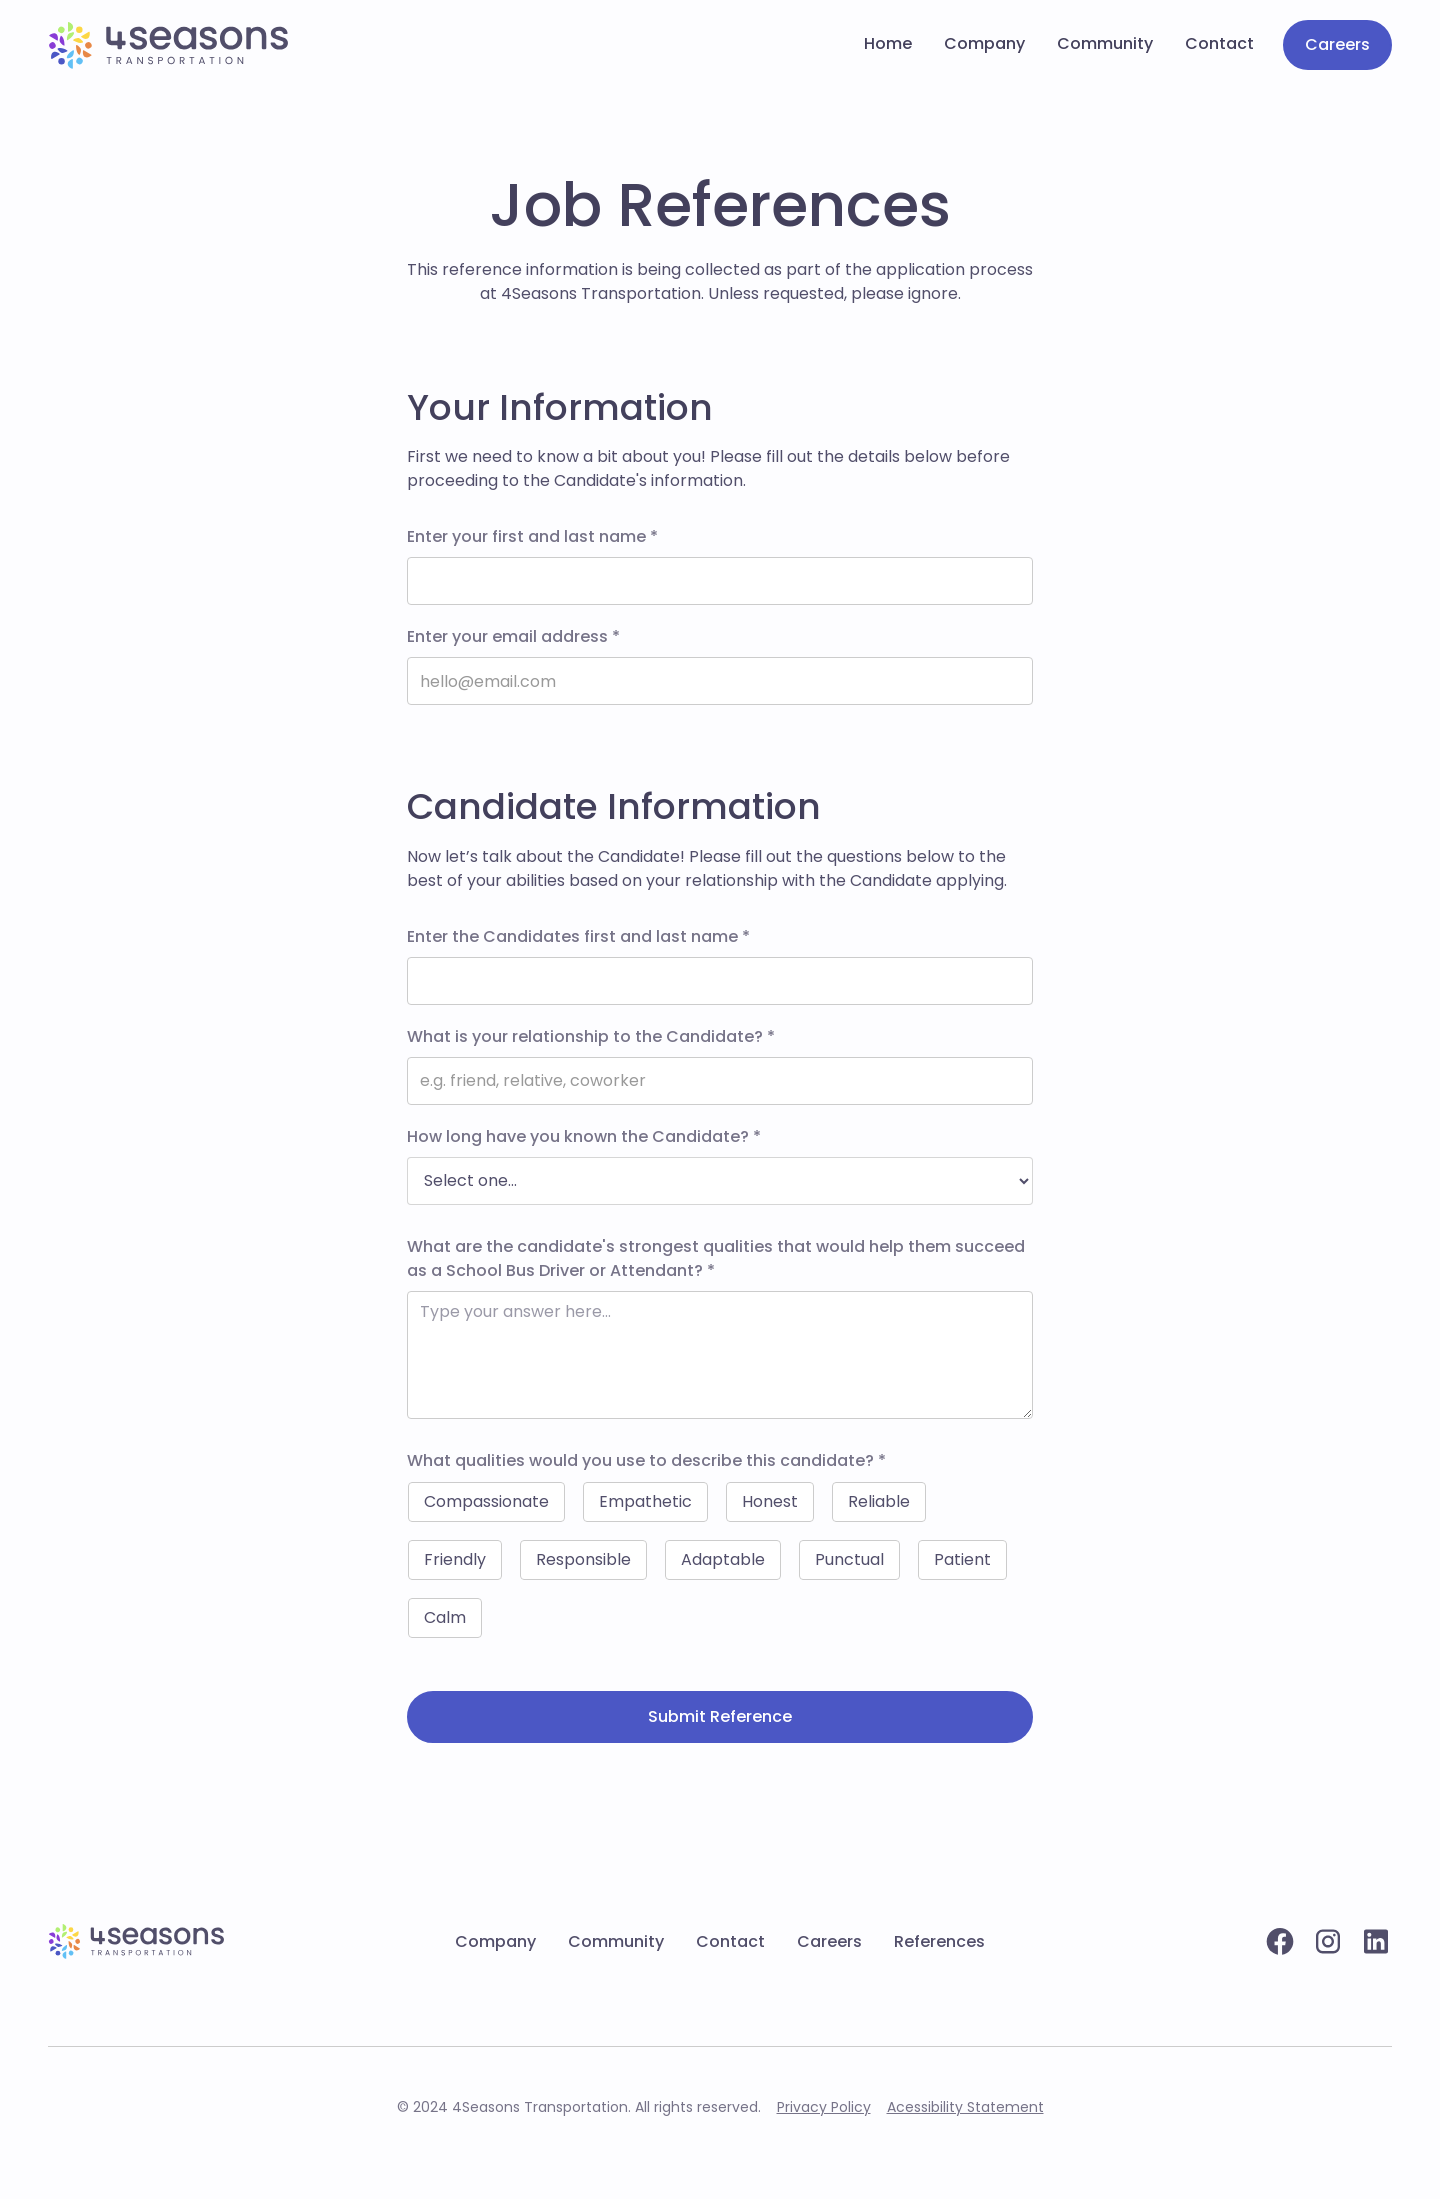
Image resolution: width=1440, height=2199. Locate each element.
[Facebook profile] (1280, 1941)
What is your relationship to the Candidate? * (591, 1036)
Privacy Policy (824, 2107)
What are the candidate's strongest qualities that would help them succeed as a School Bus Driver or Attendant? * (716, 1258)
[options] (720, 1181)
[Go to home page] (168, 45)
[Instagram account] (1328, 1941)
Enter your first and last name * (532, 536)
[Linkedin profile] (1376, 1941)
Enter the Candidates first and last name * (578, 936)
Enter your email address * (513, 636)
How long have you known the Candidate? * (584, 1136)
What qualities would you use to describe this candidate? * (646, 1460)
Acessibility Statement (965, 2107)
